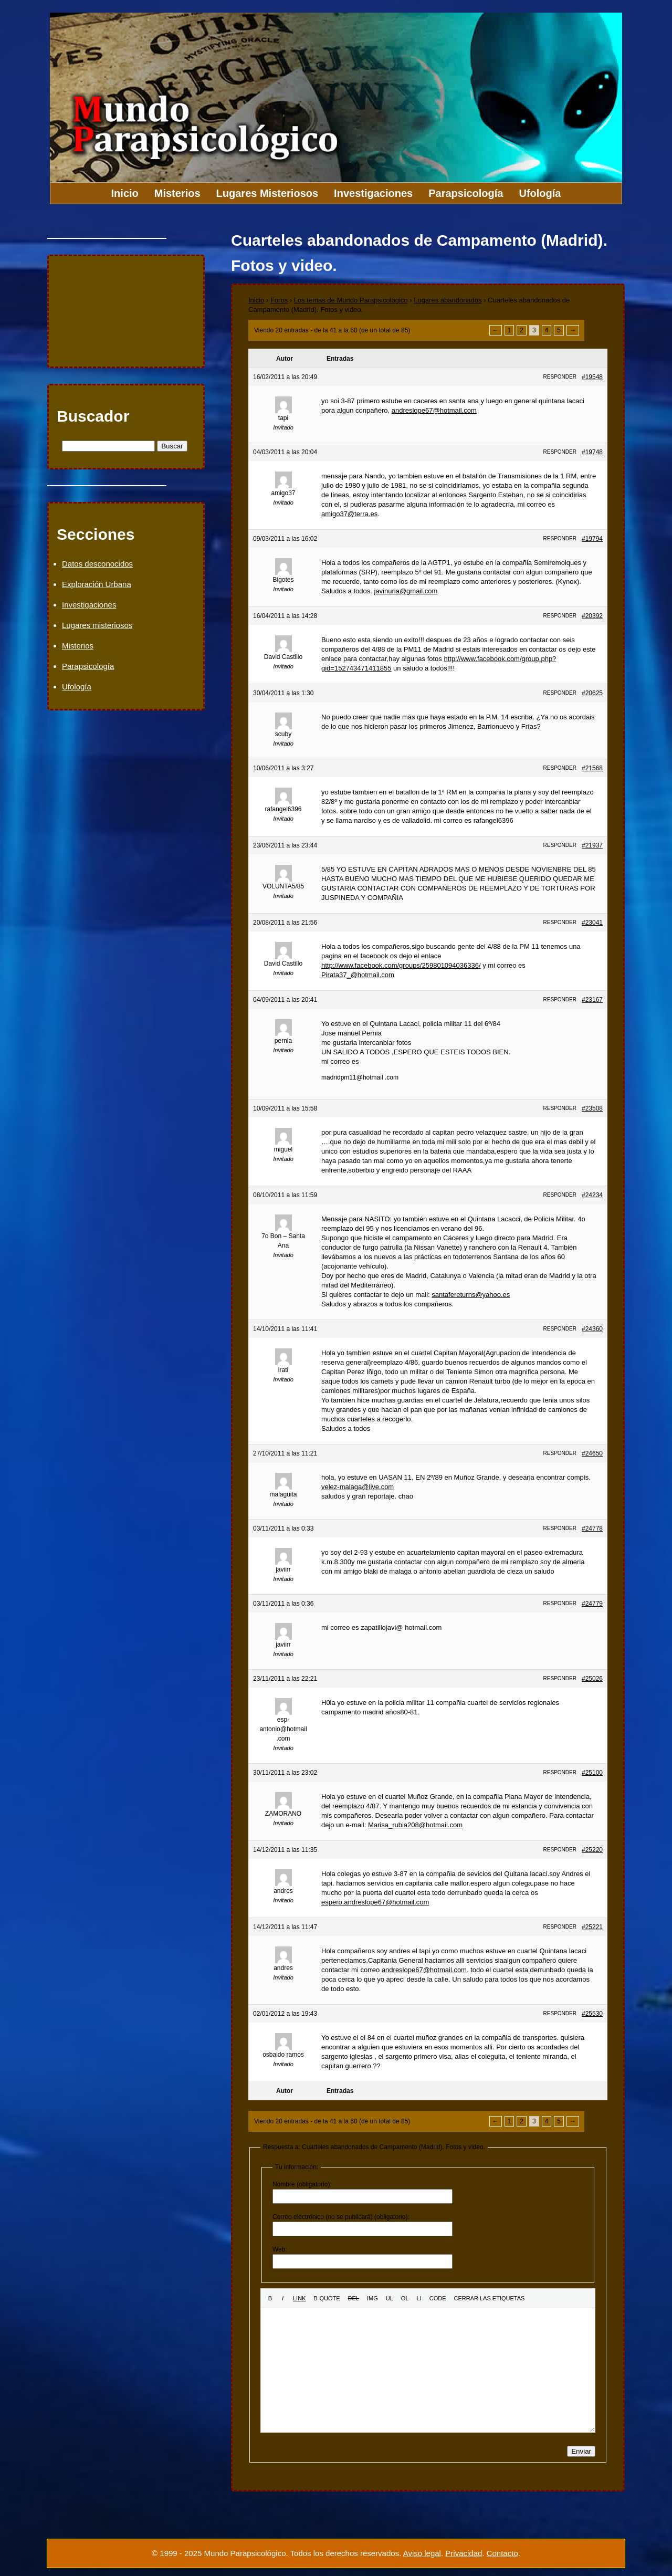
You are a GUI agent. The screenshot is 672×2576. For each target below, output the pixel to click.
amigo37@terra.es (349, 514)
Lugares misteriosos (97, 625)
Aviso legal (422, 2553)
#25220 (592, 1850)
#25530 (592, 2013)
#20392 (592, 616)
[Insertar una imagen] (372, 2298)
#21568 (592, 768)
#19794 (592, 538)
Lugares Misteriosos (267, 193)
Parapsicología (465, 193)
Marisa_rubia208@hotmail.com (415, 1825)
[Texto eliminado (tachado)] (353, 2298)
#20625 (592, 693)
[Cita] (326, 2298)
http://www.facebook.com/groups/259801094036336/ (401, 965)
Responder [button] (559, 377)
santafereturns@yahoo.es (471, 1295)
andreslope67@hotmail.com (434, 410)
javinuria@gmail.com (405, 591)
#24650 (592, 1453)
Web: (279, 2249)
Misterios (177, 193)
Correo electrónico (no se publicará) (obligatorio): (341, 2217)
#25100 (592, 1772)
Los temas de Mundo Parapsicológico (351, 300)
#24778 (592, 1528)
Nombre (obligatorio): (302, 2184)
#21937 (592, 845)
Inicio (125, 193)
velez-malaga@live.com (357, 1487)
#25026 (592, 1678)
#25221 (592, 1927)
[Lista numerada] (405, 2298)
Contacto (502, 2553)
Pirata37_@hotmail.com (357, 975)
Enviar (581, 2451)
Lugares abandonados (447, 300)
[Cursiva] (282, 2298)
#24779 (592, 1603)
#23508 (592, 1108)
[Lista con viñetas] (389, 2298)
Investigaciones (373, 193)
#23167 (592, 999)
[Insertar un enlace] (299, 2298)
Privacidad (463, 2553)
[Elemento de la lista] (419, 2298)
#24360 (592, 1329)
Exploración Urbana (96, 584)
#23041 (592, 922)
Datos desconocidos (97, 563)
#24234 (592, 1195)
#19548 (592, 377)
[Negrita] (270, 2298)
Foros (279, 300)
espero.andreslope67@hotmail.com (375, 1902)
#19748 (592, 452)
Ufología (540, 193)
